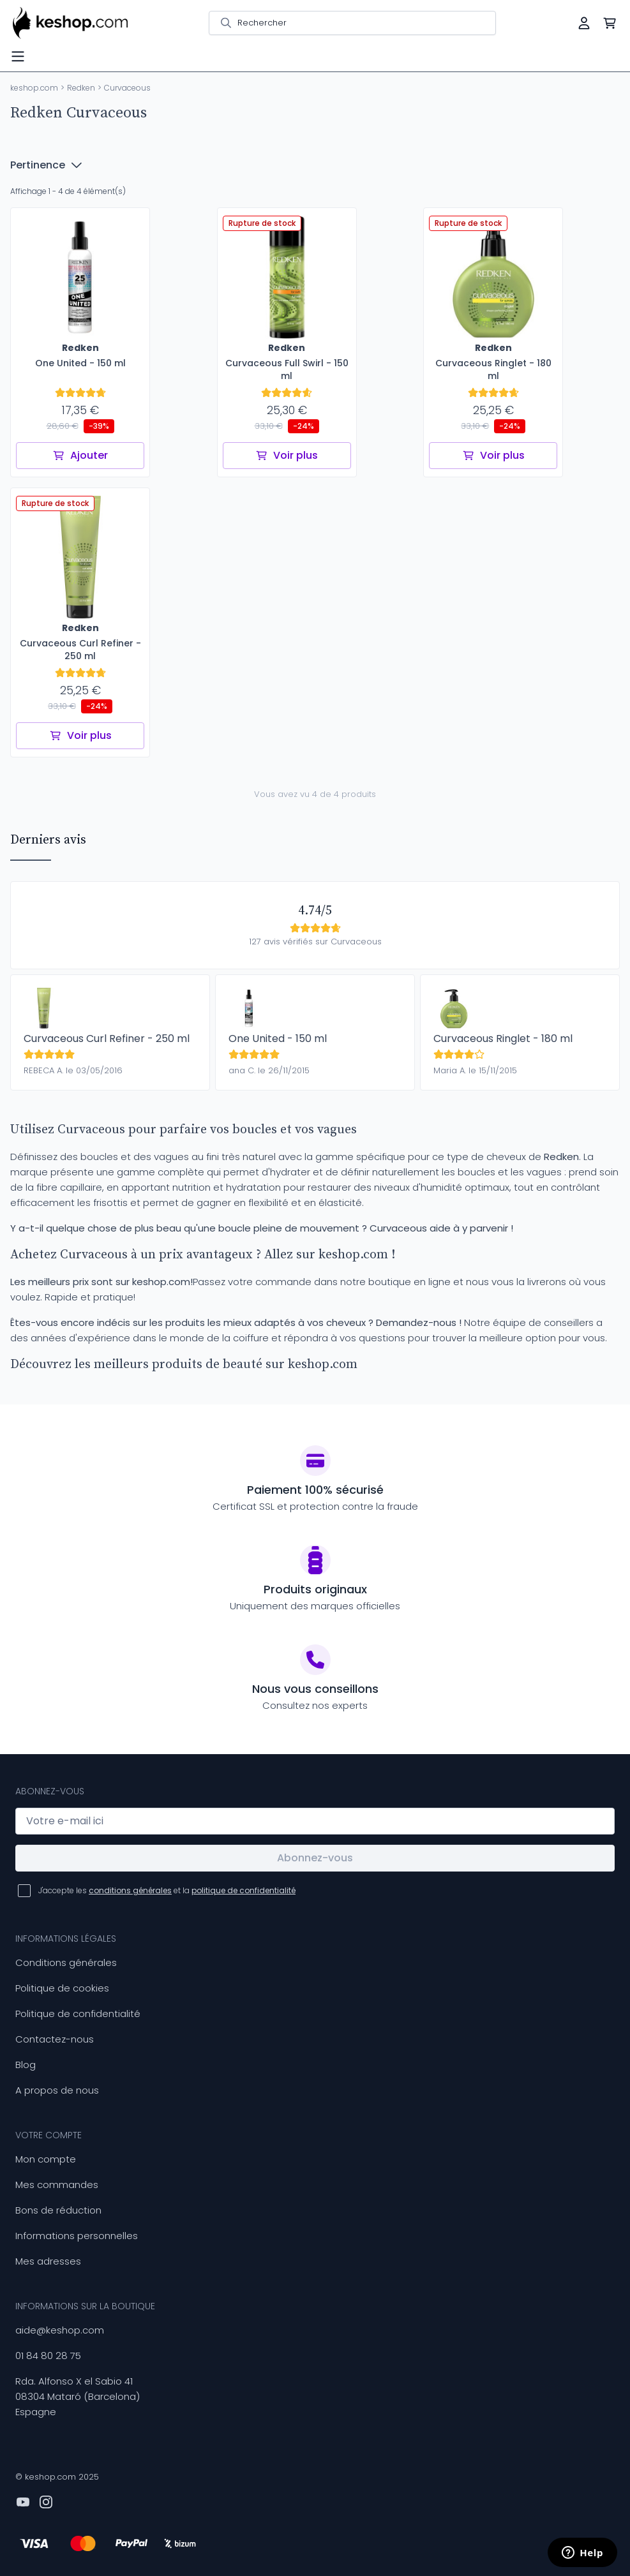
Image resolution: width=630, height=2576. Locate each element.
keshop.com (34, 87)
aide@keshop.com (59, 2330)
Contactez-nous (54, 2039)
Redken (81, 87)
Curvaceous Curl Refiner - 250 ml (107, 1038)
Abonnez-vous (315, 1857)
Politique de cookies (62, 1988)
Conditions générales (66, 1962)
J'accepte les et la (167, 1890)
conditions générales (130, 1890)
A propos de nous (57, 2090)
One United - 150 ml (278, 1038)
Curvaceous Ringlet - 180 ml (503, 1038)
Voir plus (286, 455)
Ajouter (80, 455)
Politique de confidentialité (77, 2013)
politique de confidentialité (243, 1890)
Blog (25, 2064)
